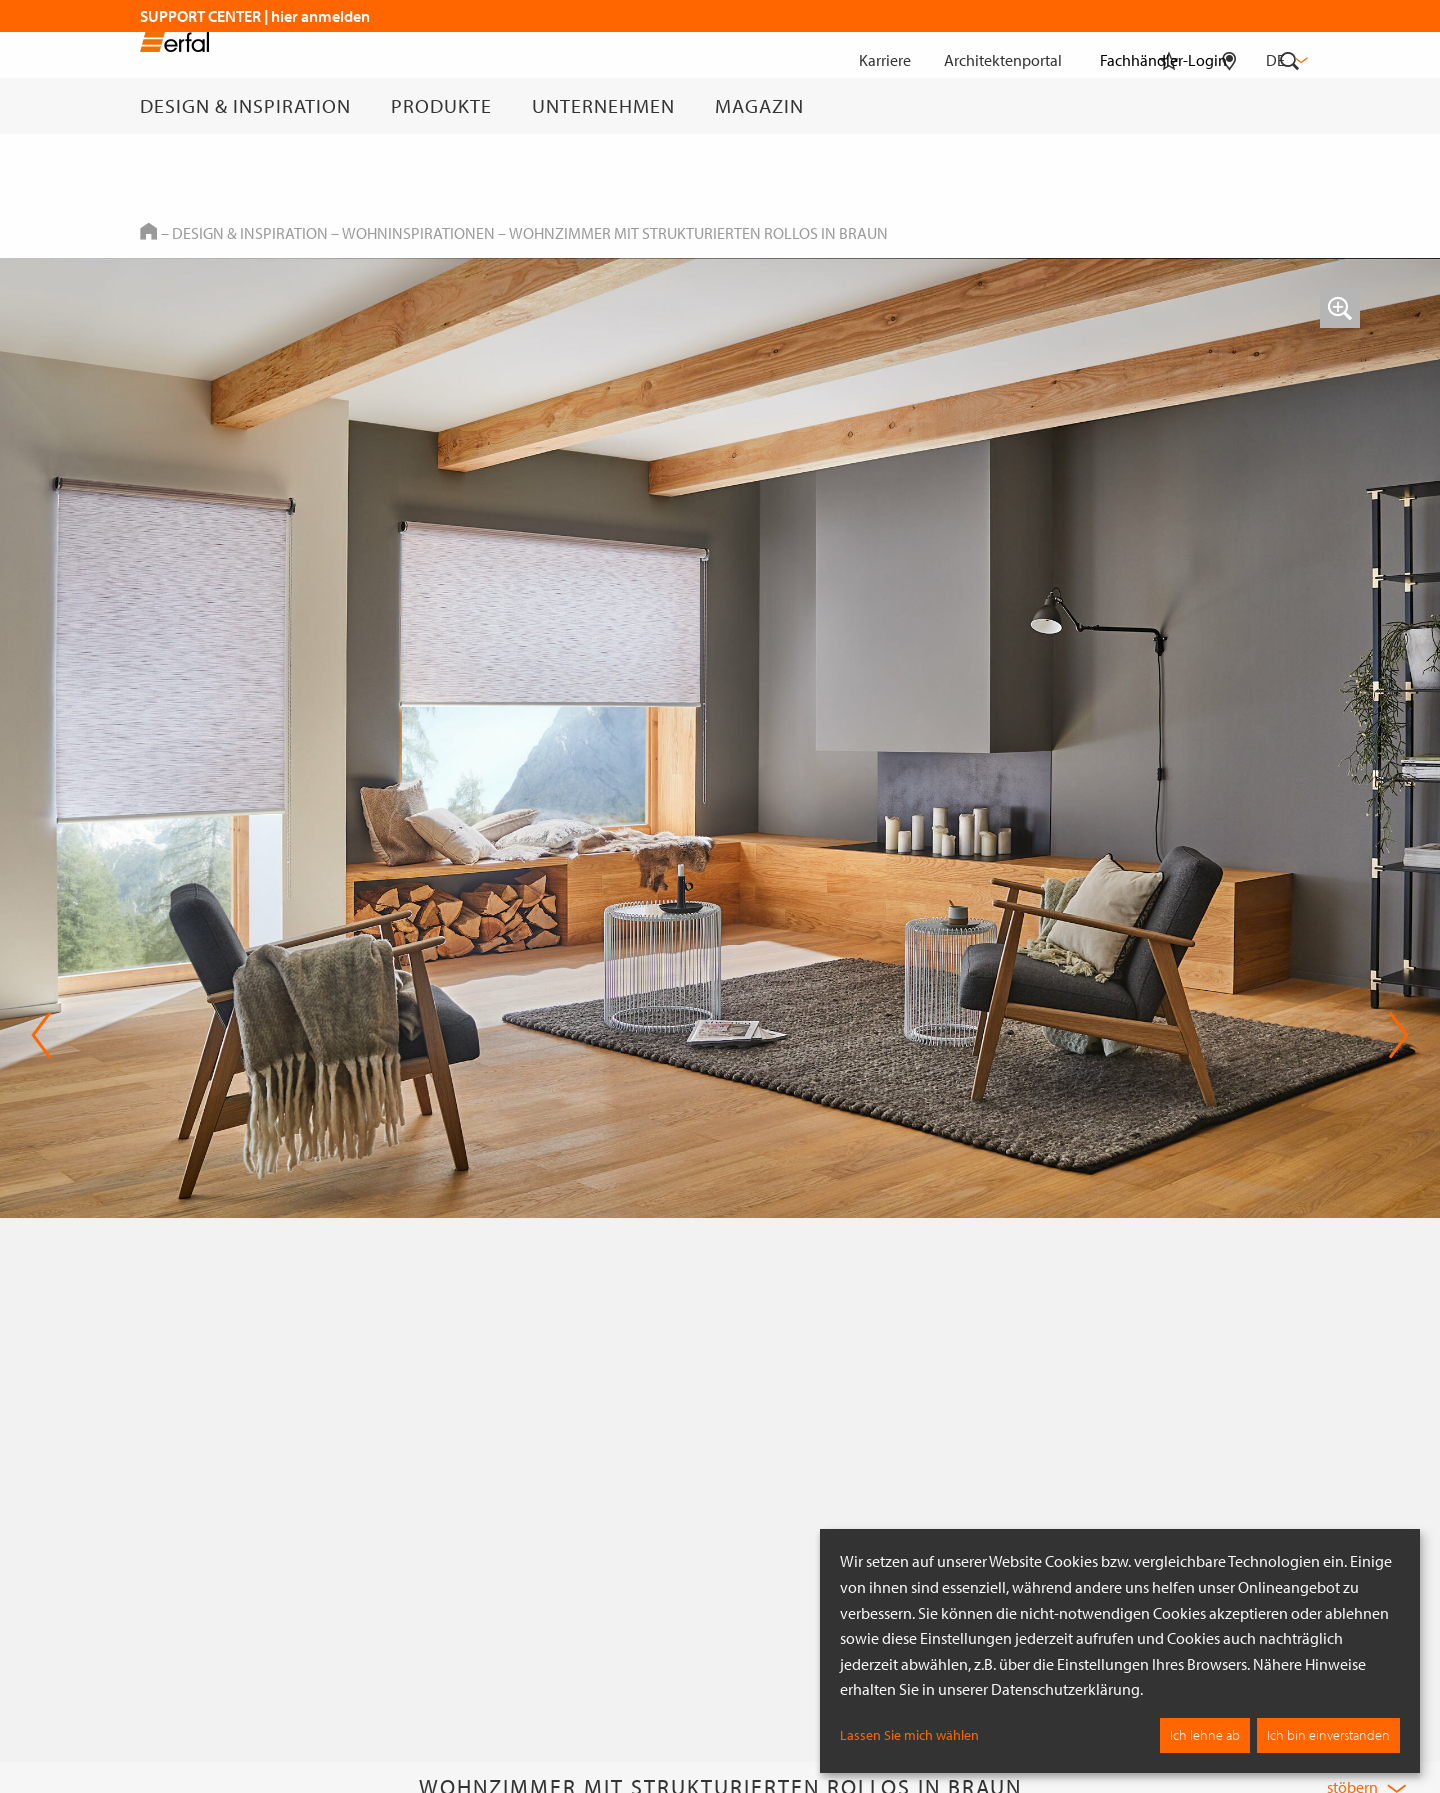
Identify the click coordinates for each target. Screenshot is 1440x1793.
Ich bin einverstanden (1328, 1735)
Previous (41, 1035)
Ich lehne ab (1205, 1735)
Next (1398, 1035)
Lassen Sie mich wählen (909, 1735)
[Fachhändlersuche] (1229, 106)
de (1285, 60)
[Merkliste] (1169, 106)
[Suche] (1290, 106)
